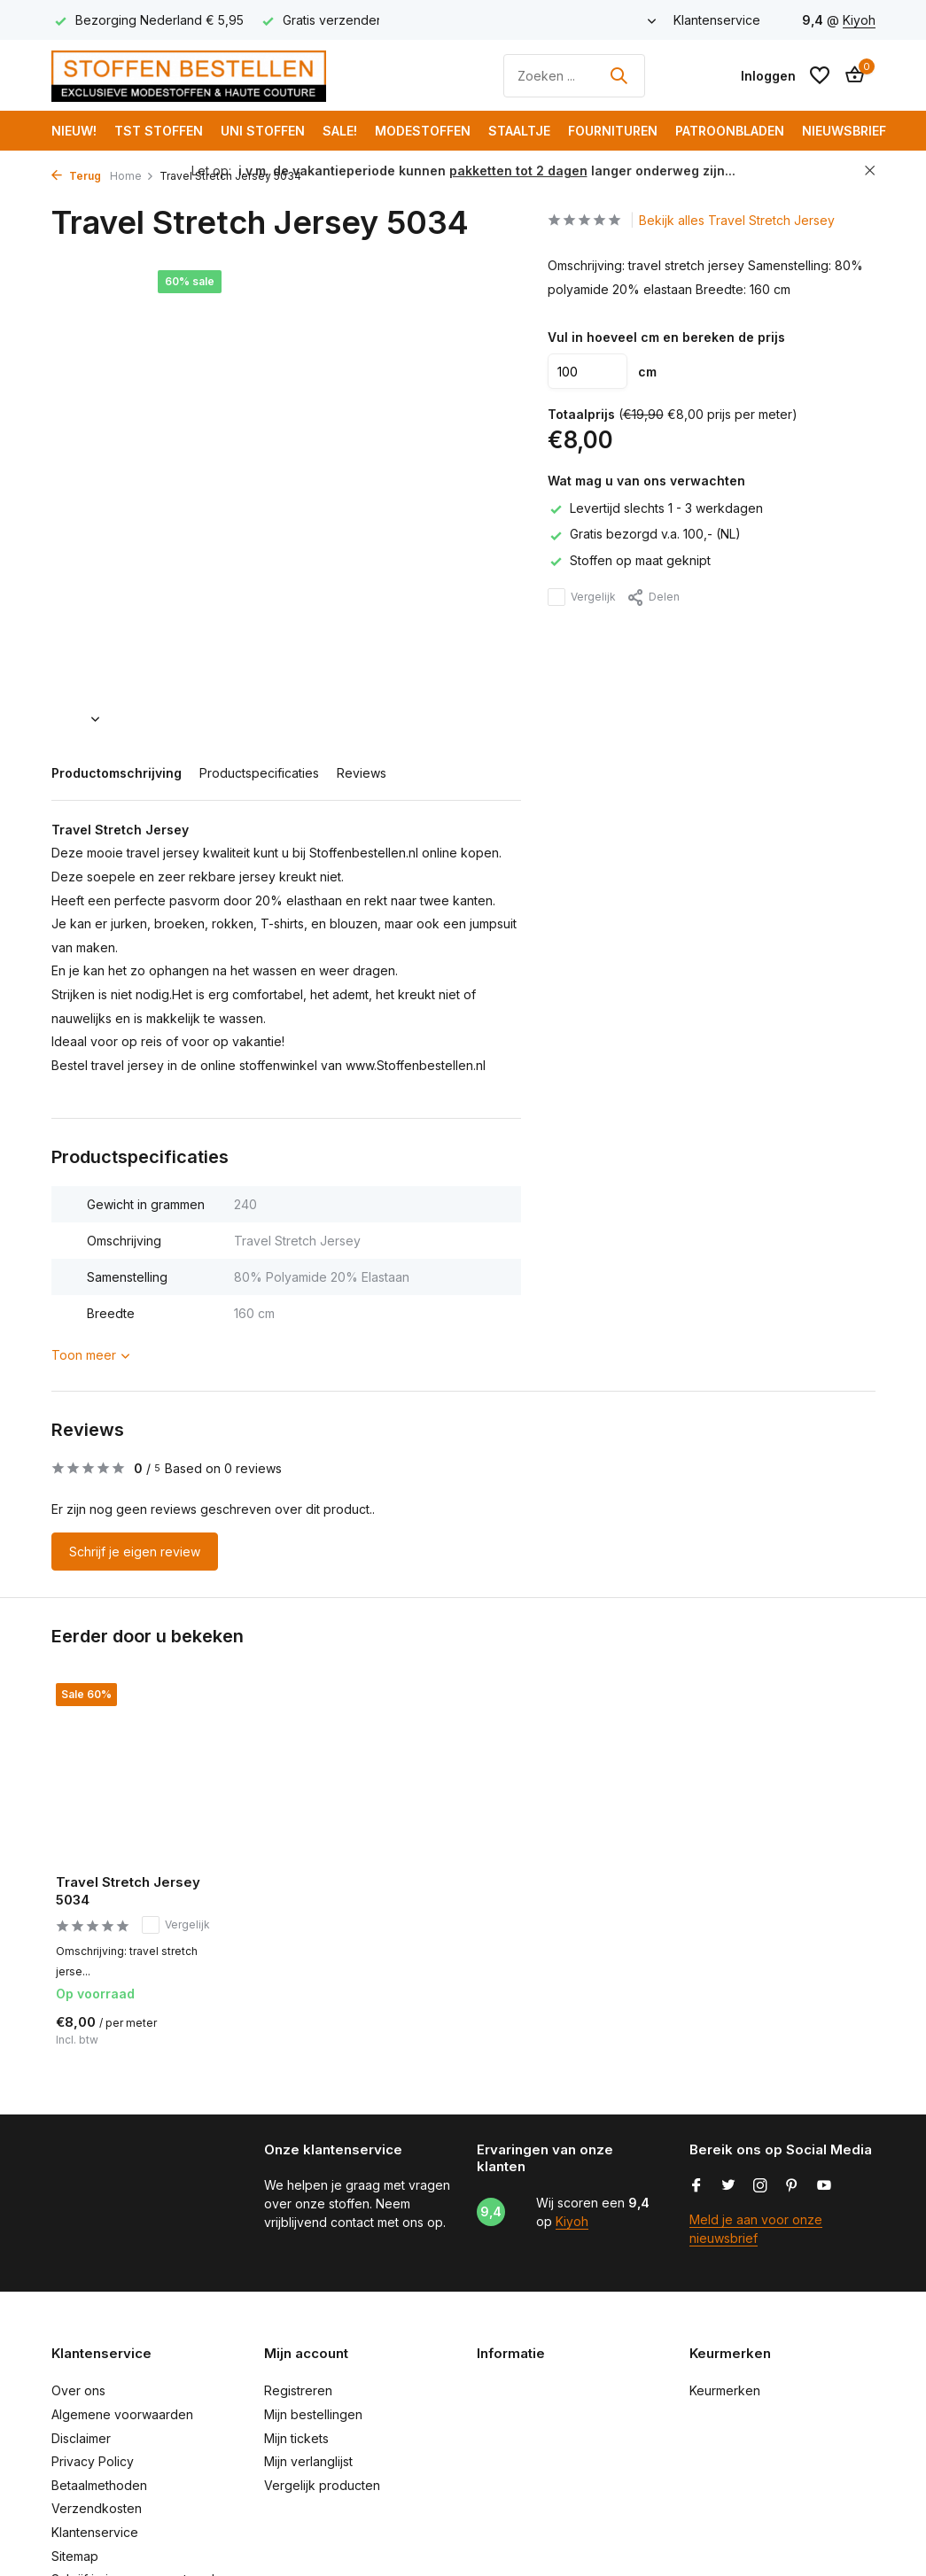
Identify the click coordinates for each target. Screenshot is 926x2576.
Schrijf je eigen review (134, 1551)
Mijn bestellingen (313, 2414)
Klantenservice (716, 19)
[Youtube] (824, 2186)
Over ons (78, 2390)
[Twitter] (728, 2186)
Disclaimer (81, 2438)
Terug (76, 175)
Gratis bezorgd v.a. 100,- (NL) (644, 533)
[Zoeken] (574, 75)
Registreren (298, 2390)
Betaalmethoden (99, 2485)
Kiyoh (859, 19)
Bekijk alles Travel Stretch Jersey (737, 220)
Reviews (361, 772)
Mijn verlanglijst (308, 2461)
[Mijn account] (768, 75)
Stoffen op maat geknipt (629, 560)
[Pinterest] (792, 2186)
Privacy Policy (92, 2461)
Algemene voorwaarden (122, 2414)
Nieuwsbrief (844, 130)
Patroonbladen (729, 130)
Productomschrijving (116, 772)
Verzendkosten (96, 2508)
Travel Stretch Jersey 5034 (128, 1891)
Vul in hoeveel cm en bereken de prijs (666, 337)
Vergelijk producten (322, 2485)
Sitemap (74, 2556)
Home (132, 175)
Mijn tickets (296, 2438)
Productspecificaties (259, 772)
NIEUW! (74, 130)
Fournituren (613, 130)
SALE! (340, 130)
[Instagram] (760, 2186)
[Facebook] (696, 2186)
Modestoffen (423, 130)
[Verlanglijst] (819, 75)
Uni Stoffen (263, 130)
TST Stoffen (158, 130)
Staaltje (519, 130)
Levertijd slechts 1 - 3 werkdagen (655, 508)
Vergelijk (582, 597)
